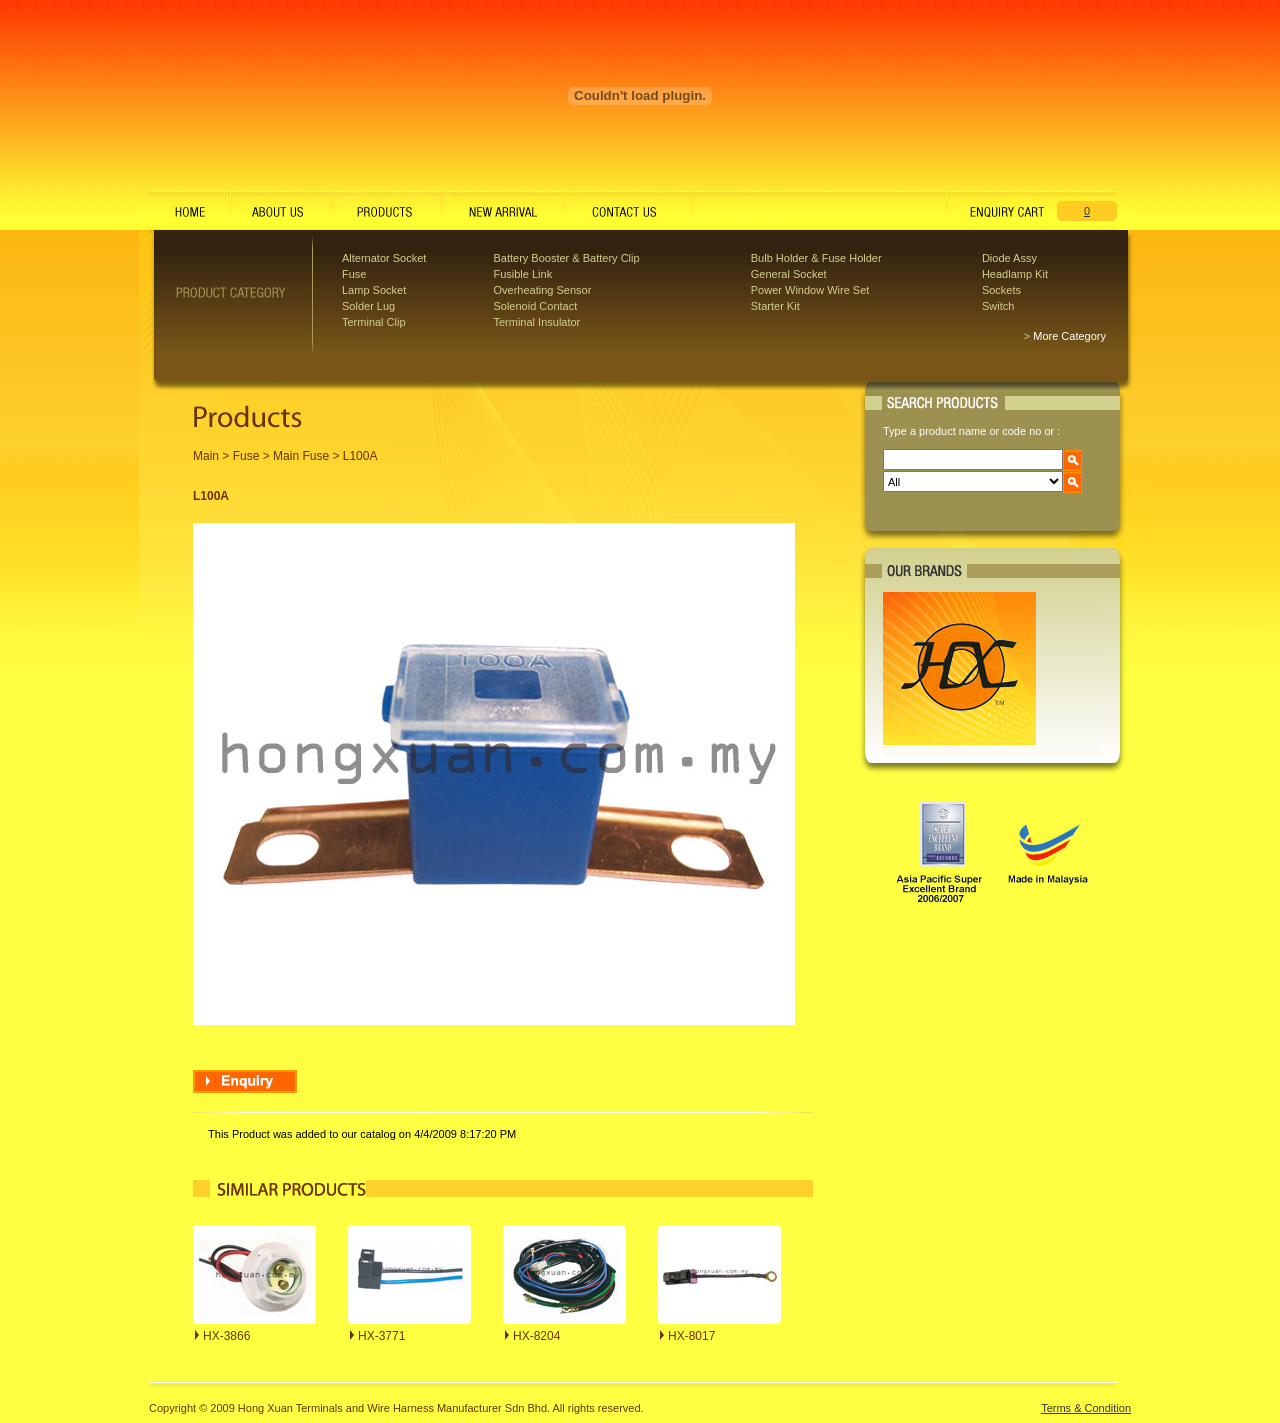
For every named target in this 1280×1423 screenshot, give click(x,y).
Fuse (354, 274)
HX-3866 (226, 1336)
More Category (1069, 336)
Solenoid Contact (535, 306)
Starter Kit (775, 306)
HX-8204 (536, 1336)
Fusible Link (522, 274)
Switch (998, 306)
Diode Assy (1009, 258)
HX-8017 (691, 1336)
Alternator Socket (384, 258)
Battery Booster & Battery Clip (566, 258)
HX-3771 (381, 1336)
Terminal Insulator (536, 322)
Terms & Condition (1086, 1408)
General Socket (789, 274)
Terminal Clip (374, 322)
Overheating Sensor (542, 290)
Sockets (1001, 290)
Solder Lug (368, 306)
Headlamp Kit (1015, 274)
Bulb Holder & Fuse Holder (816, 258)
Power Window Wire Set (810, 290)
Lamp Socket (374, 290)
